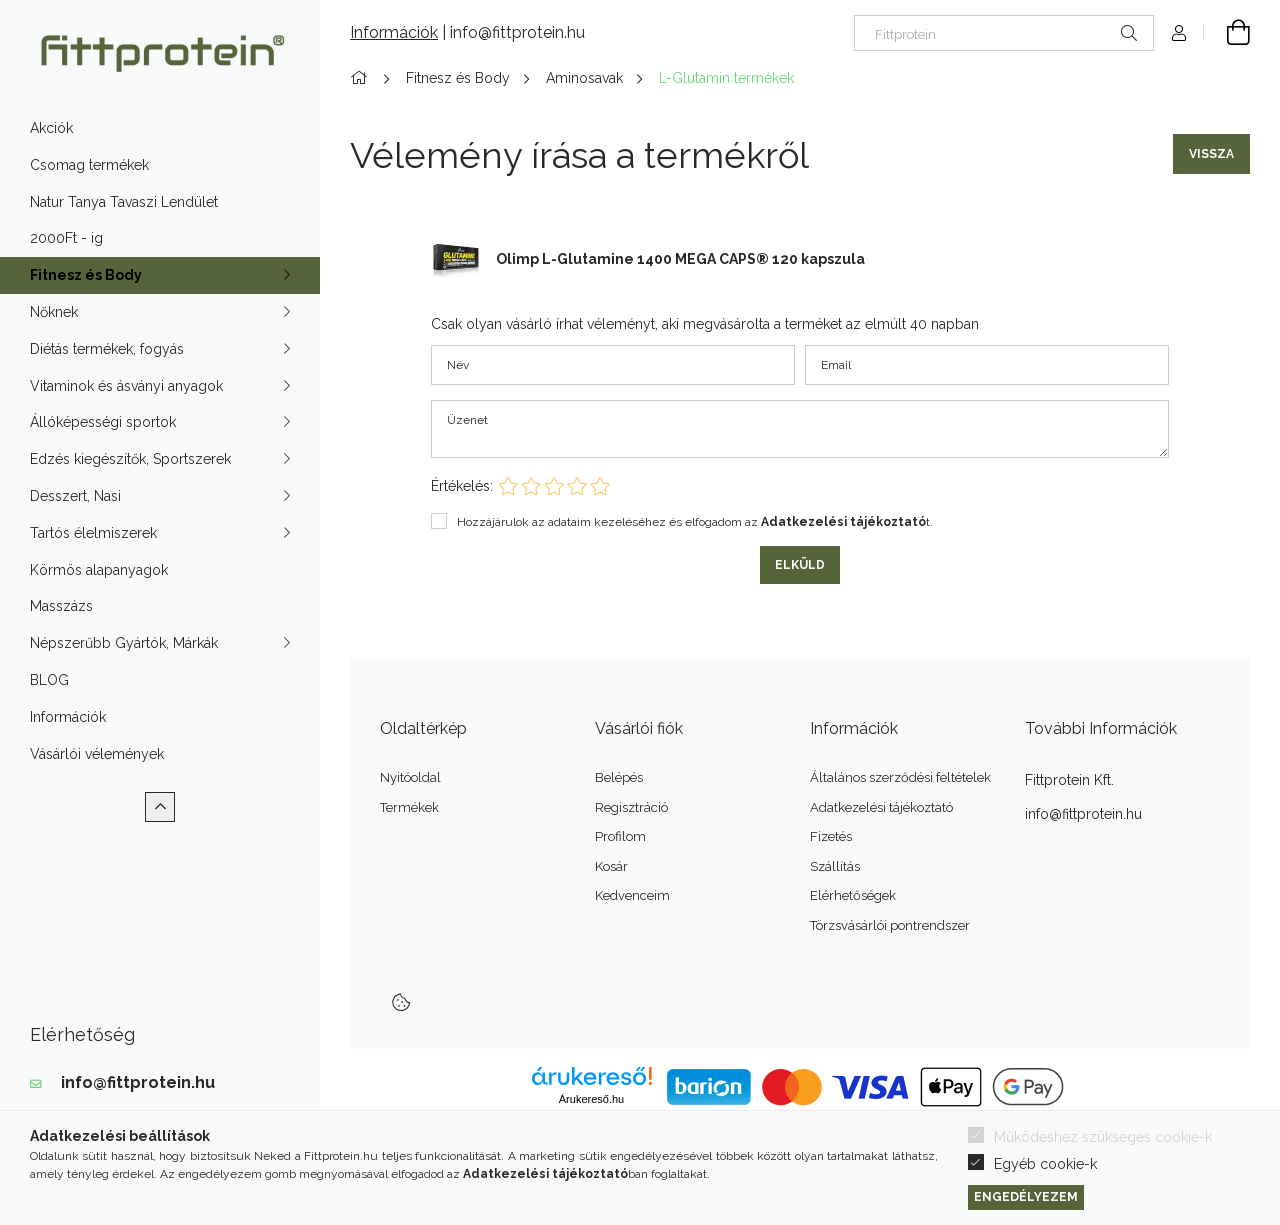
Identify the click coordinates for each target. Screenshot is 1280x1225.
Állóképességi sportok (103, 422)
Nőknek (54, 312)
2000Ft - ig (66, 238)
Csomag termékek (89, 165)
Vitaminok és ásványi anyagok (126, 386)
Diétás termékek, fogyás (107, 349)
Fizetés (831, 836)
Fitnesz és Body (86, 275)
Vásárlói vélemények (97, 754)
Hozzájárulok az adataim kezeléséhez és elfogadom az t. (695, 522)
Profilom (620, 836)
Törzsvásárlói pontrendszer (890, 925)
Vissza (1211, 154)
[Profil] (1179, 33)
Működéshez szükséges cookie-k (1103, 1137)
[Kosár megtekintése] (1227, 33)
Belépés (619, 777)
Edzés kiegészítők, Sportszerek (130, 459)
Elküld (800, 565)
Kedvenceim (632, 895)
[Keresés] (1129, 33)
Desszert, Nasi (75, 496)
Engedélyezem (1026, 1196)
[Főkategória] (362, 78)
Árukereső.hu (591, 1099)
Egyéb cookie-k (1045, 1164)
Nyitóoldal (410, 777)
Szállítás (835, 866)
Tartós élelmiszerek (93, 533)
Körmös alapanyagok (99, 570)
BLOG (49, 680)
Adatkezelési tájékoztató (881, 807)
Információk (68, 717)
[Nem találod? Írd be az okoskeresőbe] (1004, 33)
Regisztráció (631, 807)
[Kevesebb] (160, 807)
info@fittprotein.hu (138, 1082)
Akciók (51, 128)
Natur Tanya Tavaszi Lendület (124, 202)
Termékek (409, 807)
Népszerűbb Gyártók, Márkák (124, 643)
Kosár (611, 866)
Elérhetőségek (853, 895)
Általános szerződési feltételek (900, 777)
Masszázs (61, 606)
